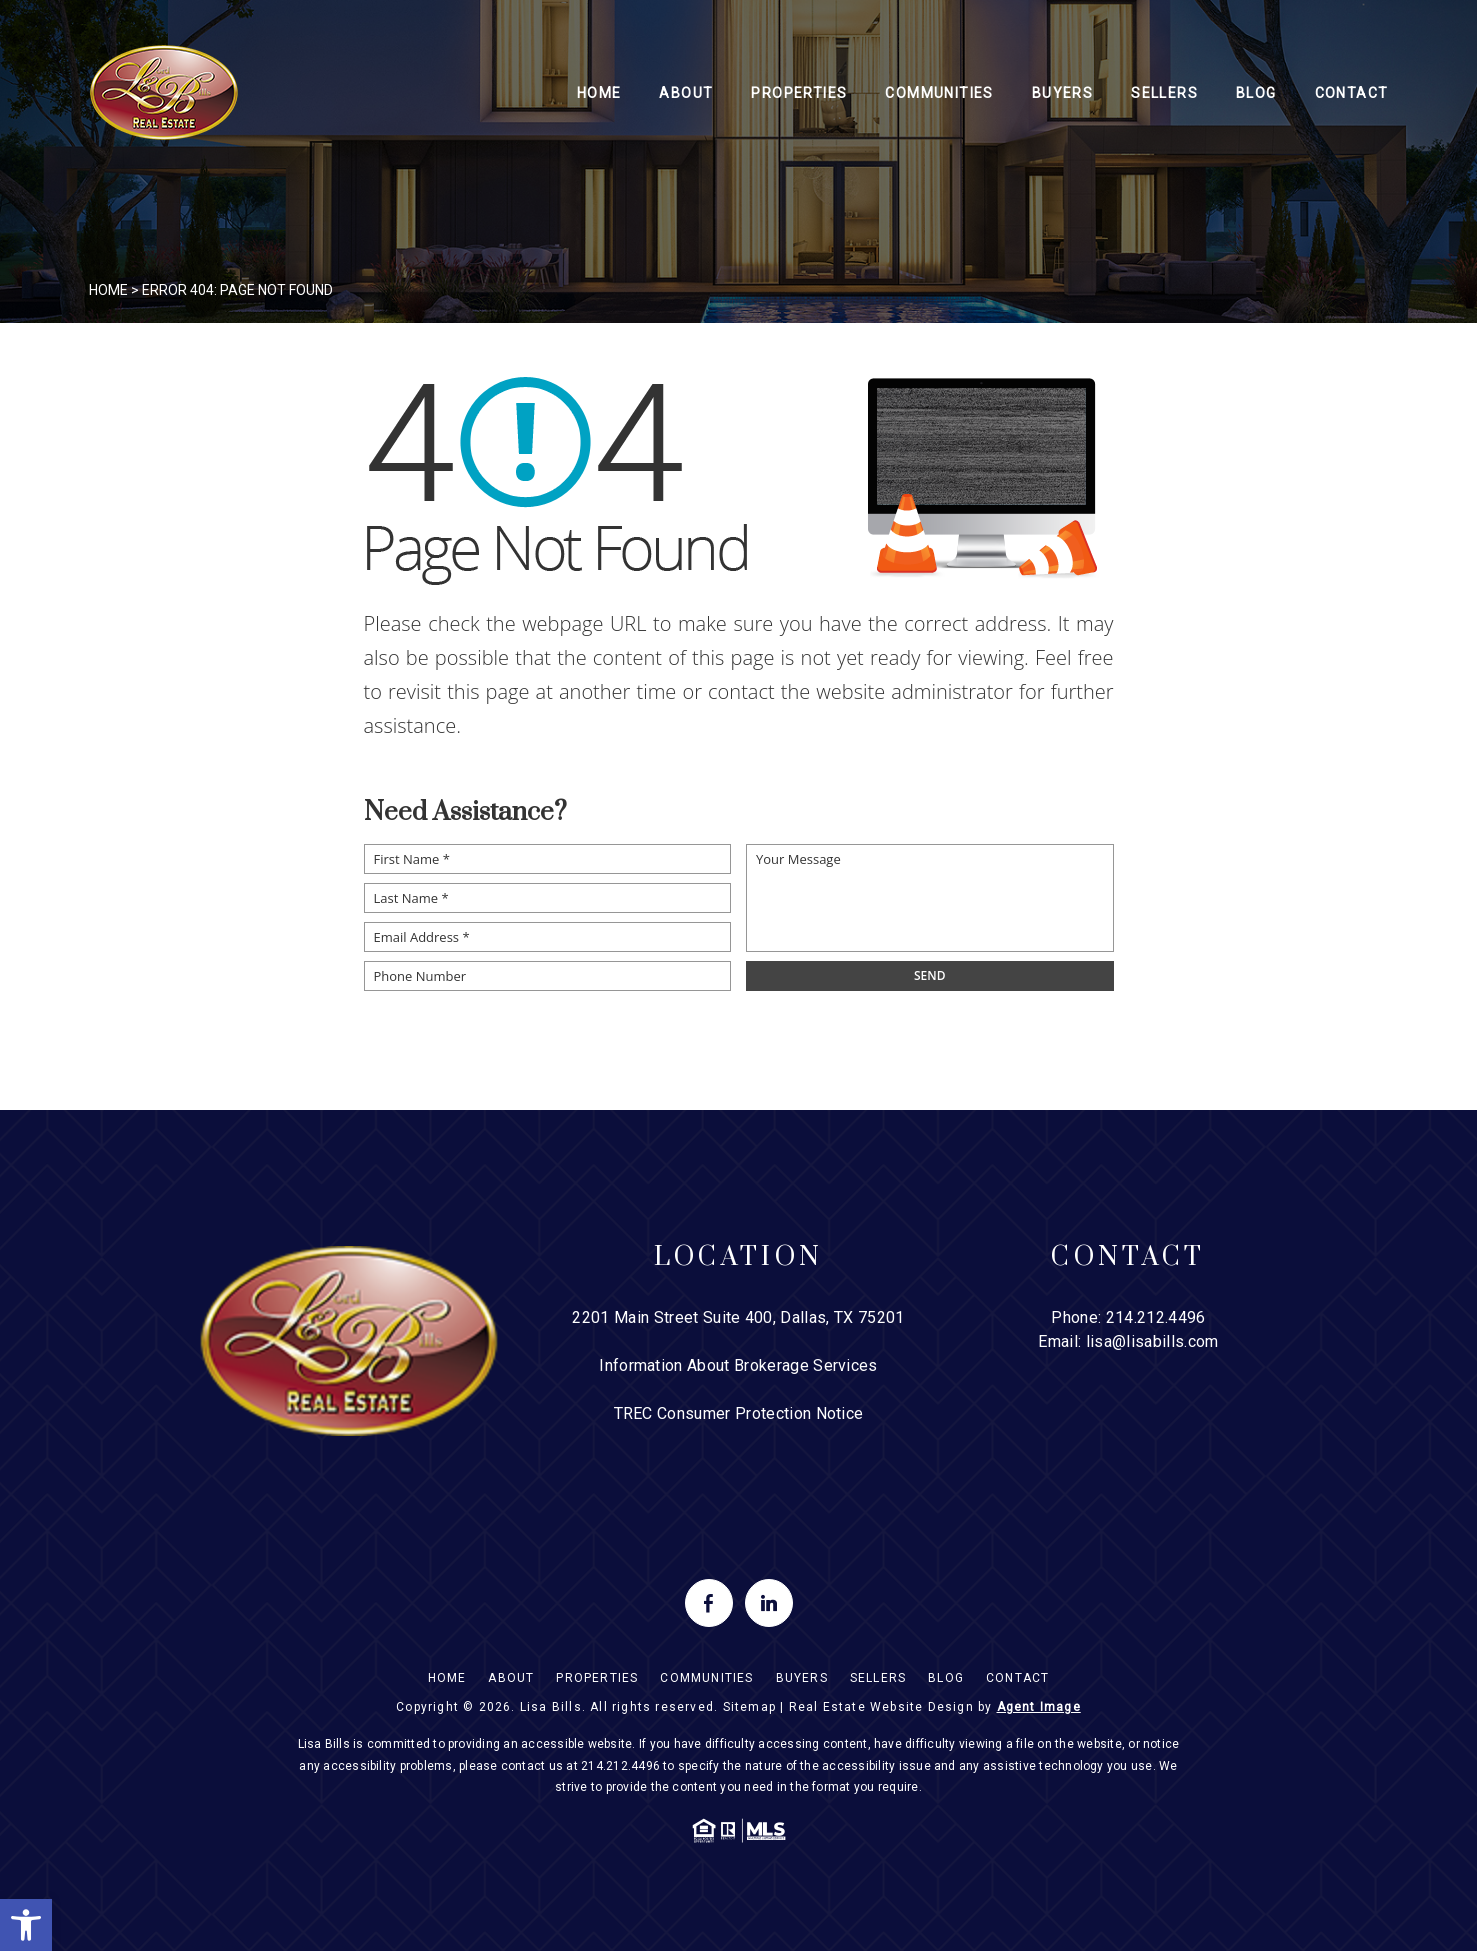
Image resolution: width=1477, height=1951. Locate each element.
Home (599, 93)
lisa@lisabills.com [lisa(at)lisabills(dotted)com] (1152, 1341)
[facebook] (709, 1603)
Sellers (1164, 93)
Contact (1352, 93)
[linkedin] (769, 1603)
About (686, 93)
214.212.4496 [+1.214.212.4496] (1156, 1317)
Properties (799, 93)
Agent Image (1039, 1707)
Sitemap (749, 1707)
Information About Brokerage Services (738, 1365)
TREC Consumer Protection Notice (739, 1413)
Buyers (1062, 93)
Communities (939, 93)
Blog (1256, 93)
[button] (26, 1925)
